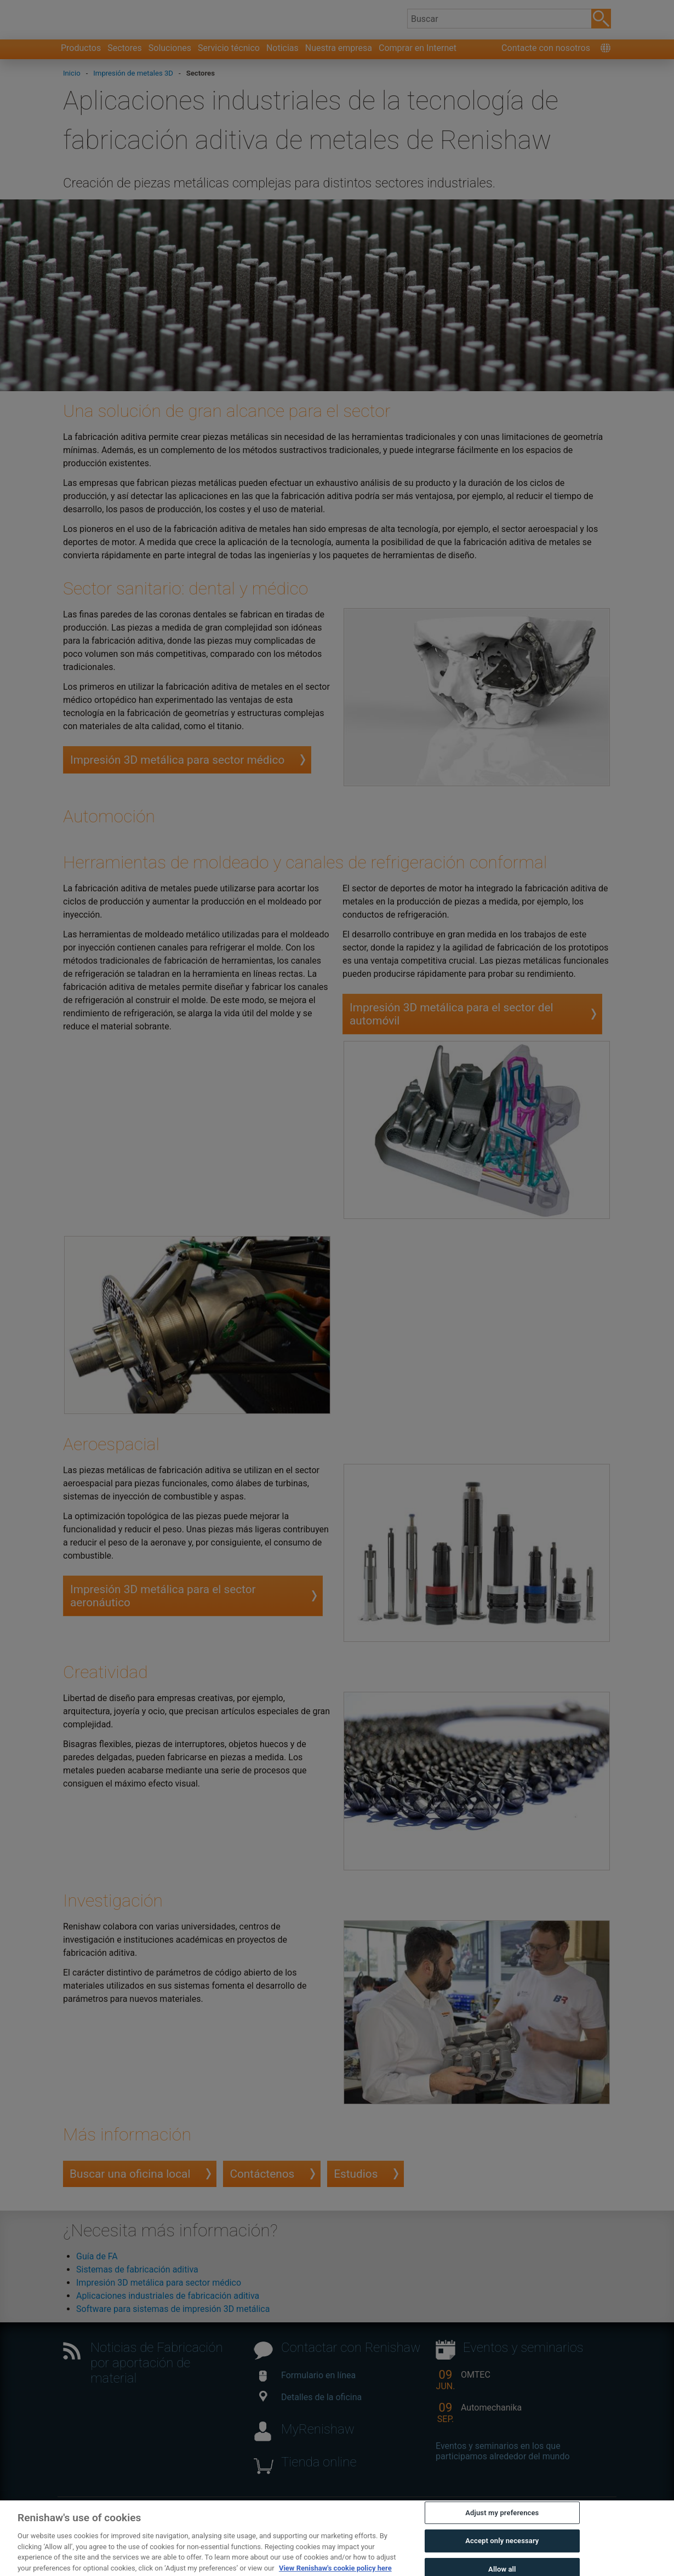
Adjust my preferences (502, 2537)
